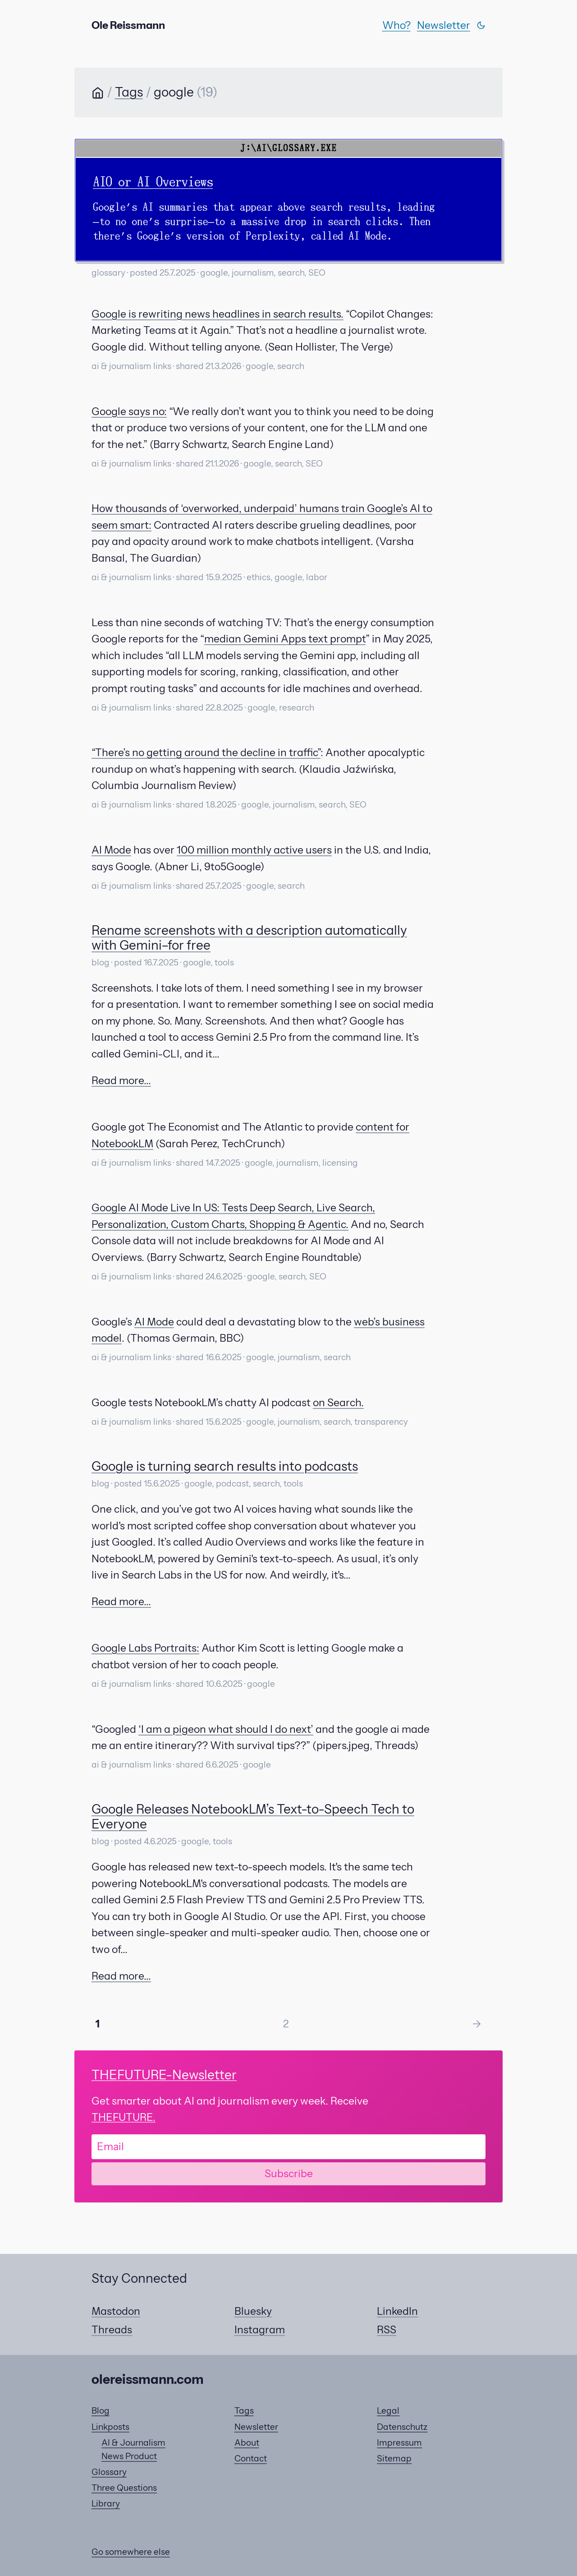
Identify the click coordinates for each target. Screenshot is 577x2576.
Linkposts (110, 2427)
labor (316, 577)
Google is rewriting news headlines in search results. (217, 314)
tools (224, 962)
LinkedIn (397, 2311)
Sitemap (394, 2458)
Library (106, 2503)
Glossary (109, 2472)
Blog (101, 2410)
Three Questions (124, 2488)
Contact (250, 2458)
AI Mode (111, 850)
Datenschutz (402, 2427)
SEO (316, 273)
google (214, 273)
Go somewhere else (131, 2552)
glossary (108, 273)
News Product (129, 2456)
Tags (129, 92)
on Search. (338, 1402)
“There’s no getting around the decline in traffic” (206, 752)
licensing (340, 1163)
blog (101, 962)
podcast (232, 1483)
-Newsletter (164, 2074)
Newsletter (443, 25)
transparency (381, 1422)
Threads (112, 2329)
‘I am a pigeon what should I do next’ (225, 1729)
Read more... (121, 1080)
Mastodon (116, 2311)
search (291, 273)
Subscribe (289, 2173)
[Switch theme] (480, 25)
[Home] (98, 94)
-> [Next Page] (476, 2023)
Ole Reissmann (128, 25)
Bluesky (253, 2311)
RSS (386, 2329)
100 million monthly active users (254, 850)
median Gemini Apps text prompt (285, 638)
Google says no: (129, 411)
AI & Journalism (133, 2443)
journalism (253, 273)
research (296, 707)
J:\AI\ (256, 148)
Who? (396, 25)
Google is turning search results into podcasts (225, 1466)
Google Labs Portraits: (145, 1648)
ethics (258, 577)
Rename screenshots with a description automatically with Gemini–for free (249, 938)
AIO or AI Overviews (153, 182)
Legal (388, 2410)
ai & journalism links (131, 366)
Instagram (259, 2329)
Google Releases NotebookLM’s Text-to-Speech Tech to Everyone (253, 1816)
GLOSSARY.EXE (304, 148)
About (246, 2443)
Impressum (399, 2443)
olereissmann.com (148, 2379)
